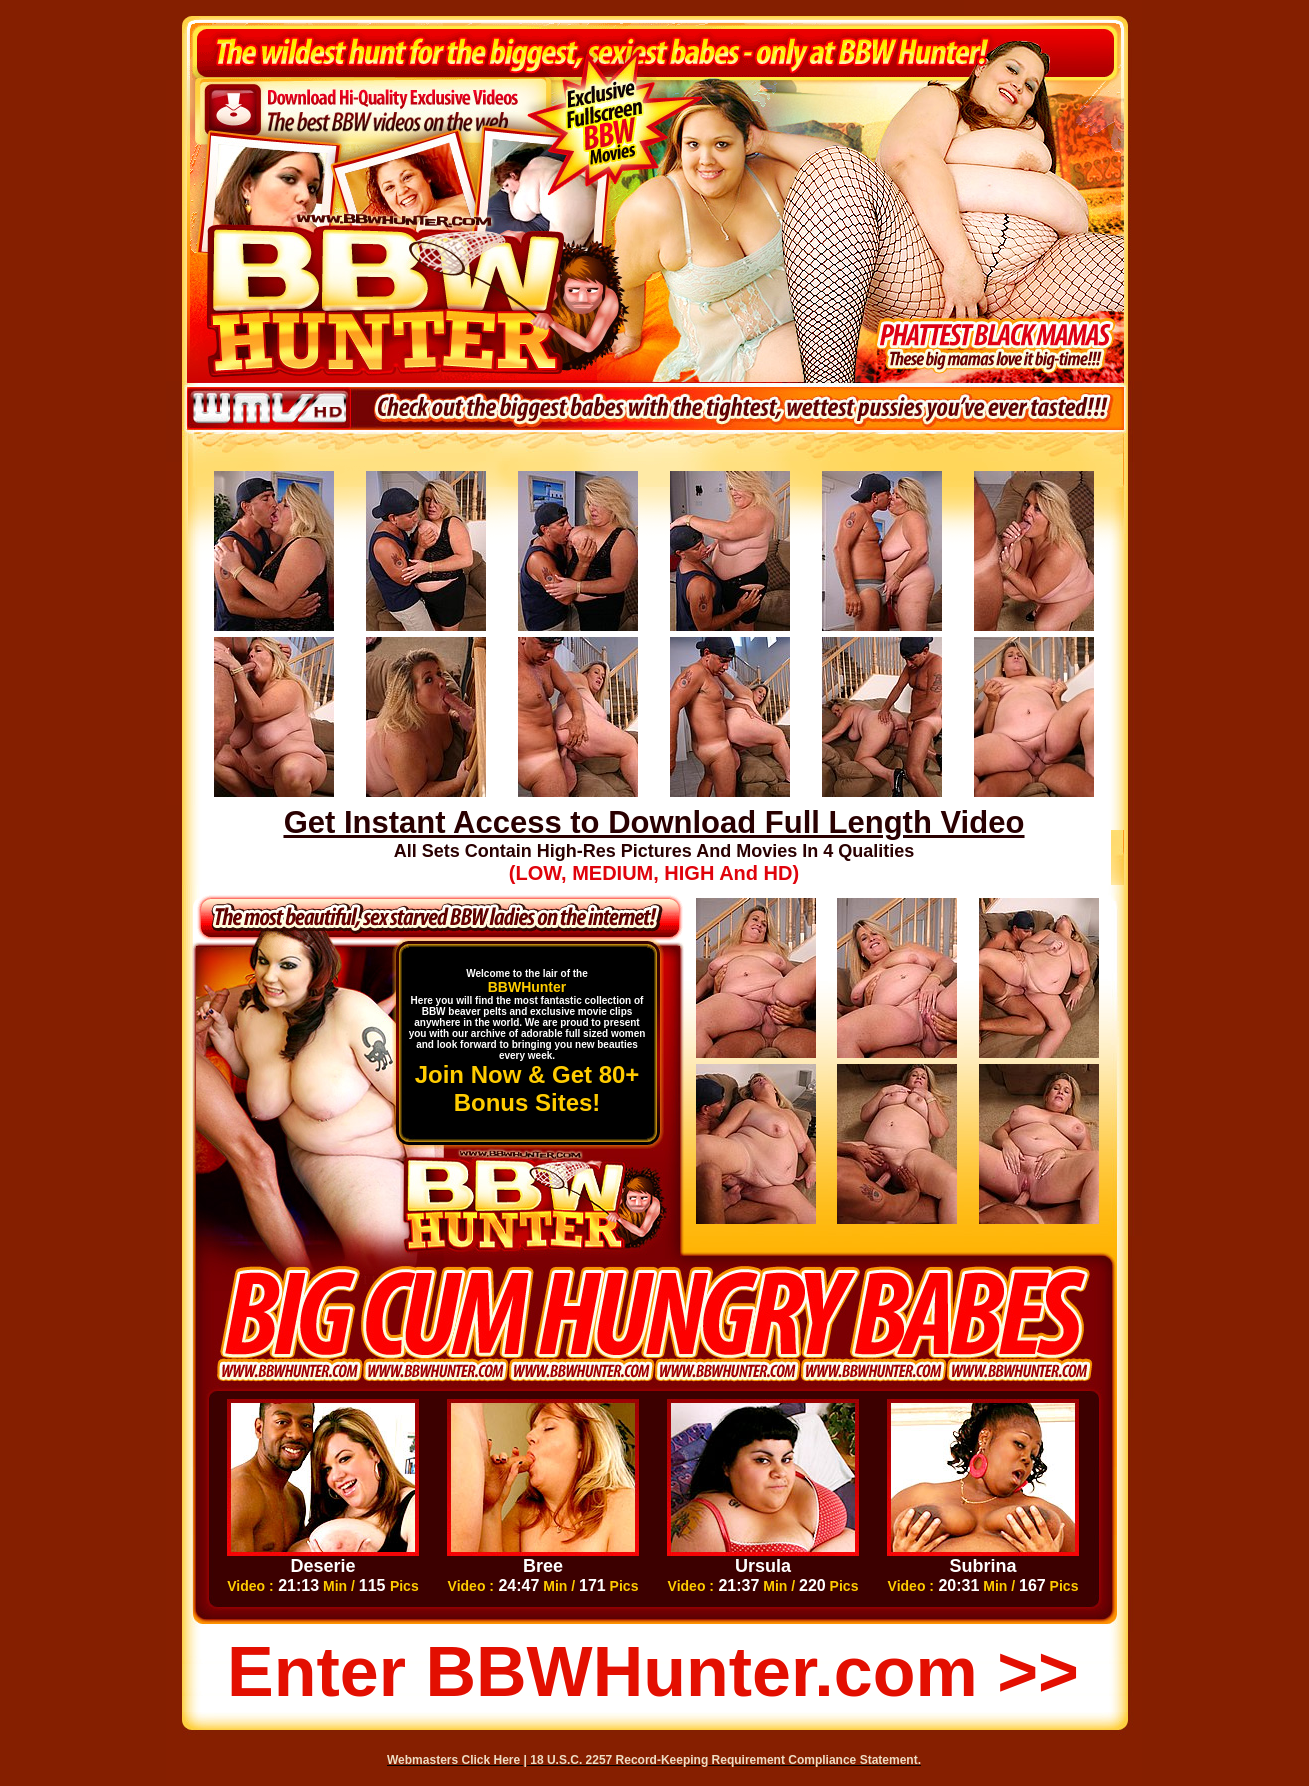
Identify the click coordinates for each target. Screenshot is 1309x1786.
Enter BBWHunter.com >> (653, 1672)
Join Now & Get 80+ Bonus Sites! (527, 1088)
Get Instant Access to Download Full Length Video (654, 822)
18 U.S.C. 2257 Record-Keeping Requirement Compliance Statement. (725, 1760)
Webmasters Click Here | (458, 1760)
